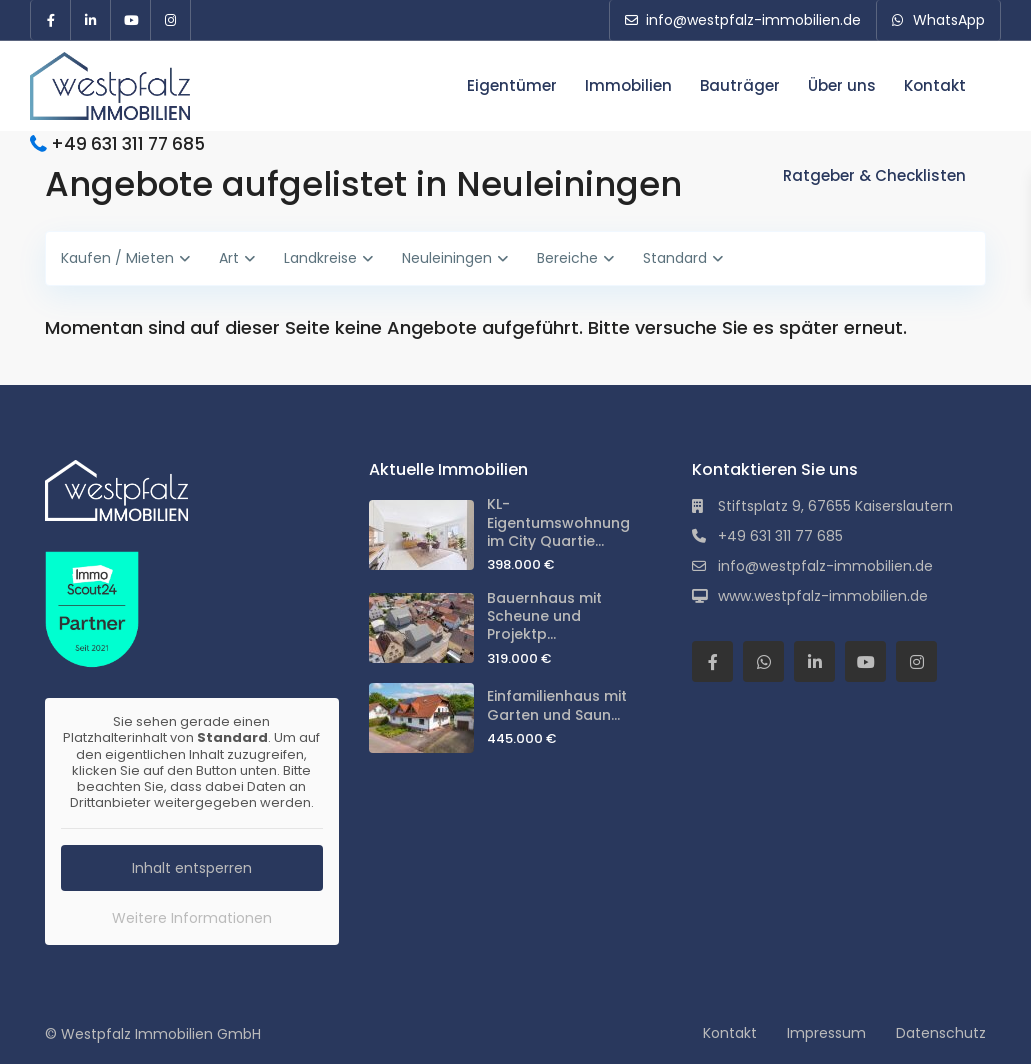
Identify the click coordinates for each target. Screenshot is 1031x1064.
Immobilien (628, 85)
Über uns (842, 85)
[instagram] (171, 20)
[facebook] (51, 20)
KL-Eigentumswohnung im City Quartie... (558, 522)
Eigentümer (512, 85)
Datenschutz (941, 1033)
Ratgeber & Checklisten (874, 175)
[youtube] (131, 20)
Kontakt (935, 85)
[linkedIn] (91, 20)
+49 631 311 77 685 (128, 144)
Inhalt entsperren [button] (192, 867)
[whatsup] (763, 661)
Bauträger (740, 85)
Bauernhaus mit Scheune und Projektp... (544, 616)
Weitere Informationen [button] (192, 917)
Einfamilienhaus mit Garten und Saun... (557, 705)
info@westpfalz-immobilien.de (825, 566)
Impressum (826, 1033)
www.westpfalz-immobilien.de (823, 596)
